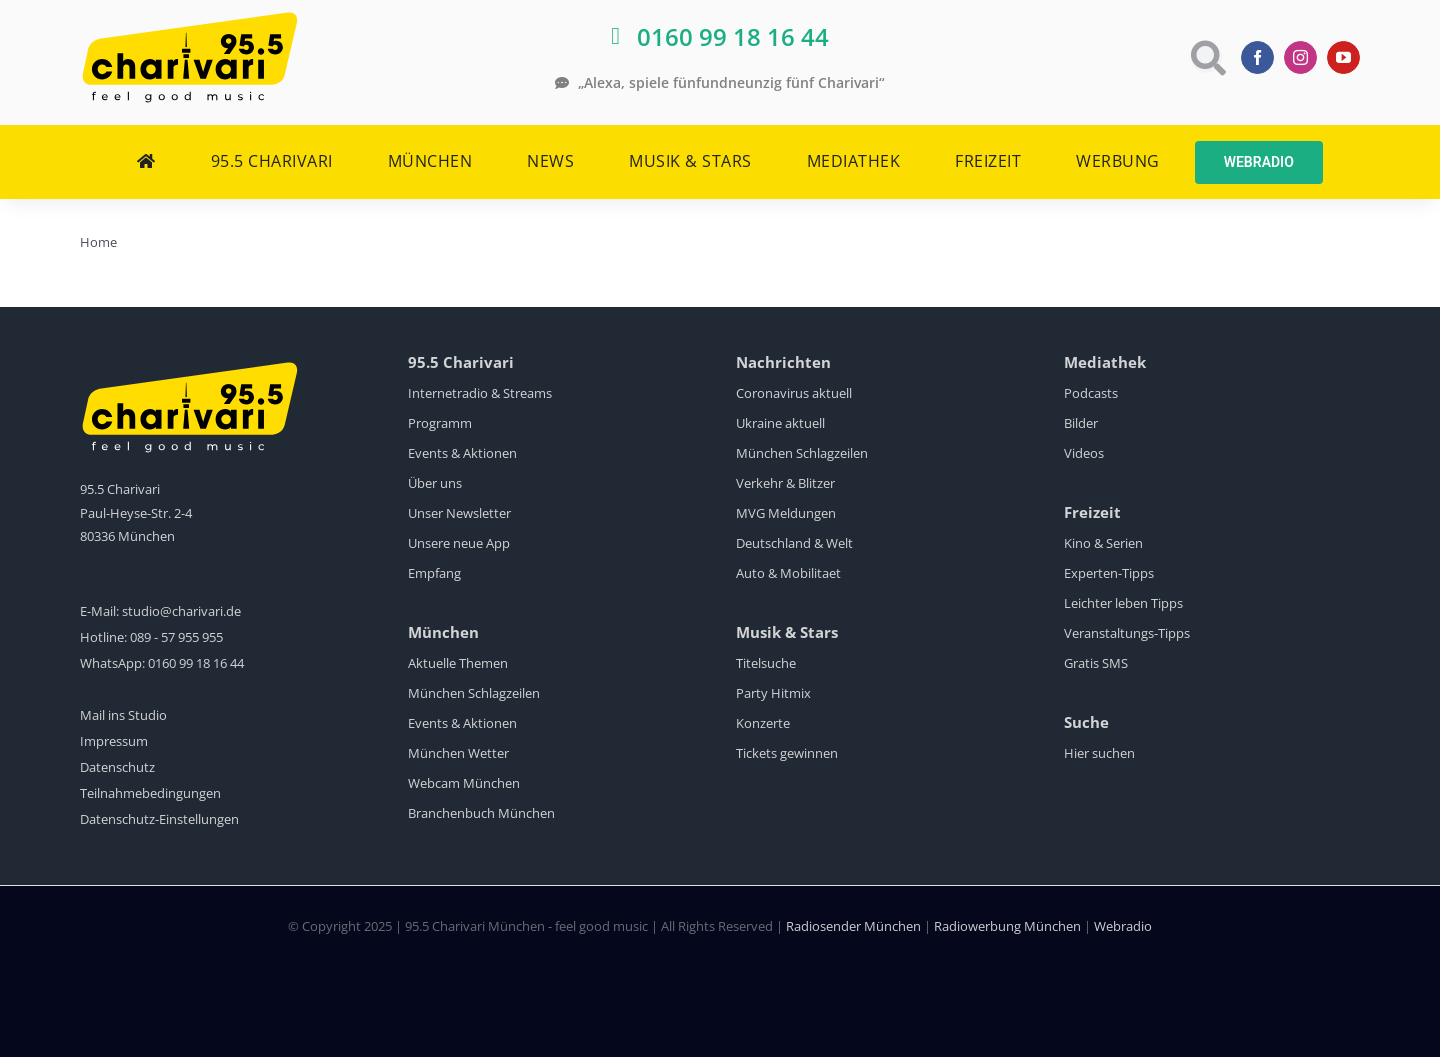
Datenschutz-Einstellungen (159, 819)
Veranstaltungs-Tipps (1127, 633)
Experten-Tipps (1109, 573)
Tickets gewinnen (787, 753)
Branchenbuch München (481, 813)
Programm (440, 423)
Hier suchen (1099, 753)
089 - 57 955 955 (176, 637)
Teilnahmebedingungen (150, 793)
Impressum (114, 741)
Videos (1084, 453)
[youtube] (1343, 57)
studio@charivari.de (181, 611)
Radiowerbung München (1007, 926)
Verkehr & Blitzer (785, 483)
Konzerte (763, 723)
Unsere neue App (459, 543)
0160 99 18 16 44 (196, 663)
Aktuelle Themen (458, 663)
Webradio (1123, 926)
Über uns (435, 483)
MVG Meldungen (786, 513)
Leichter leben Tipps (1123, 603)
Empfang (434, 573)
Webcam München (464, 783)
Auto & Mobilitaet (788, 573)
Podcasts (1091, 393)
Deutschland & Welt (794, 543)
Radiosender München (853, 926)
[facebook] (1257, 57)
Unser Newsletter (459, 513)
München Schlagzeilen (474, 693)
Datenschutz (117, 767)
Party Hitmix (773, 693)
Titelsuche (766, 663)
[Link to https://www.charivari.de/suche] (1206, 57)
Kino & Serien (1103, 543)
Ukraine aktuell (780, 423)
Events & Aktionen (462, 453)
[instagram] (1300, 57)
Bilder (1081, 423)
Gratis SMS (1096, 663)
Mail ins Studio (123, 715)
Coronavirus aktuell (794, 393)
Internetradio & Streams (480, 393)
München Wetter (458, 753)
